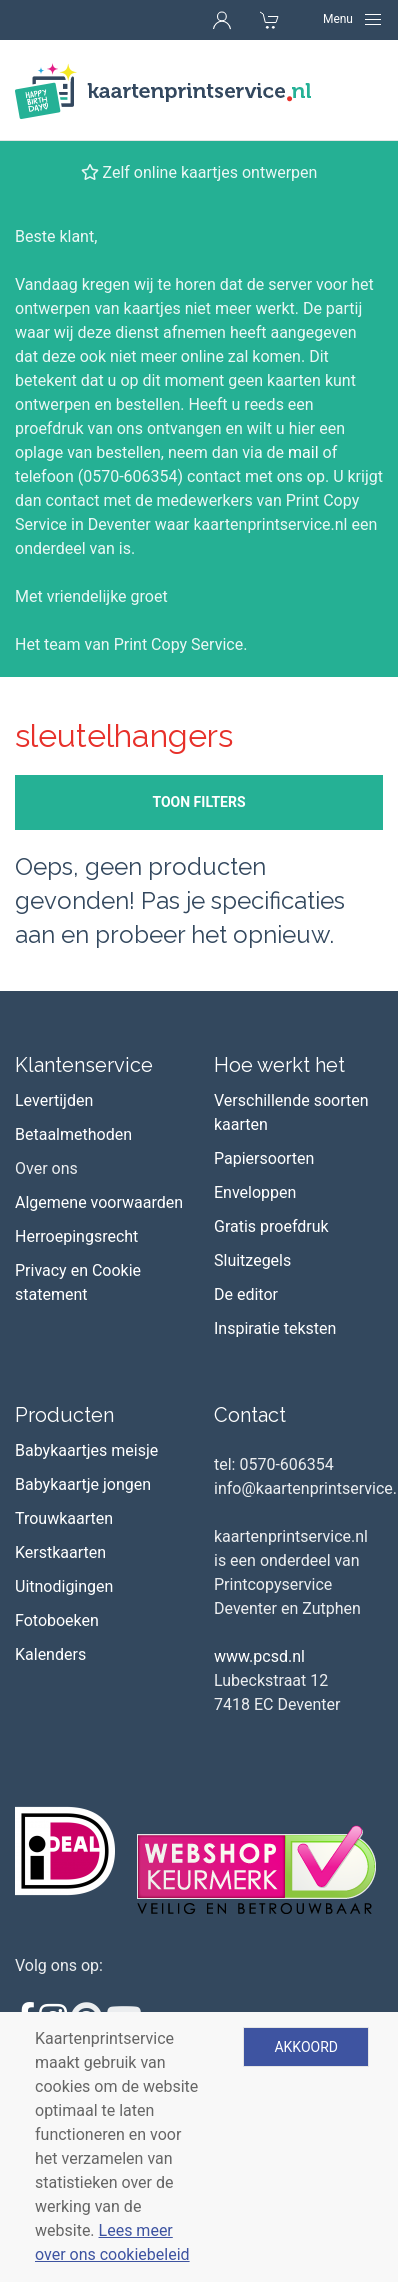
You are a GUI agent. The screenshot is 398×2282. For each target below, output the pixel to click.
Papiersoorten (264, 1158)
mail (303, 452)
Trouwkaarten (64, 1518)
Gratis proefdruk (271, 1226)
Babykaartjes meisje (86, 1450)
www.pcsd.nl (259, 1656)
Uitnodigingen (64, 1586)
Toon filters (198, 802)
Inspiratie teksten (275, 1328)
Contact (250, 1415)
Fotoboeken (57, 1620)
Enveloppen (255, 1192)
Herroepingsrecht (76, 1236)
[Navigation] (353, 19)
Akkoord (306, 2047)
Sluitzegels (252, 1260)
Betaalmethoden (73, 1134)
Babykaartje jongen (83, 1484)
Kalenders (50, 1654)
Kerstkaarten (60, 1552)
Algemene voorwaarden (99, 1202)
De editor (246, 1294)
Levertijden (54, 1100)
